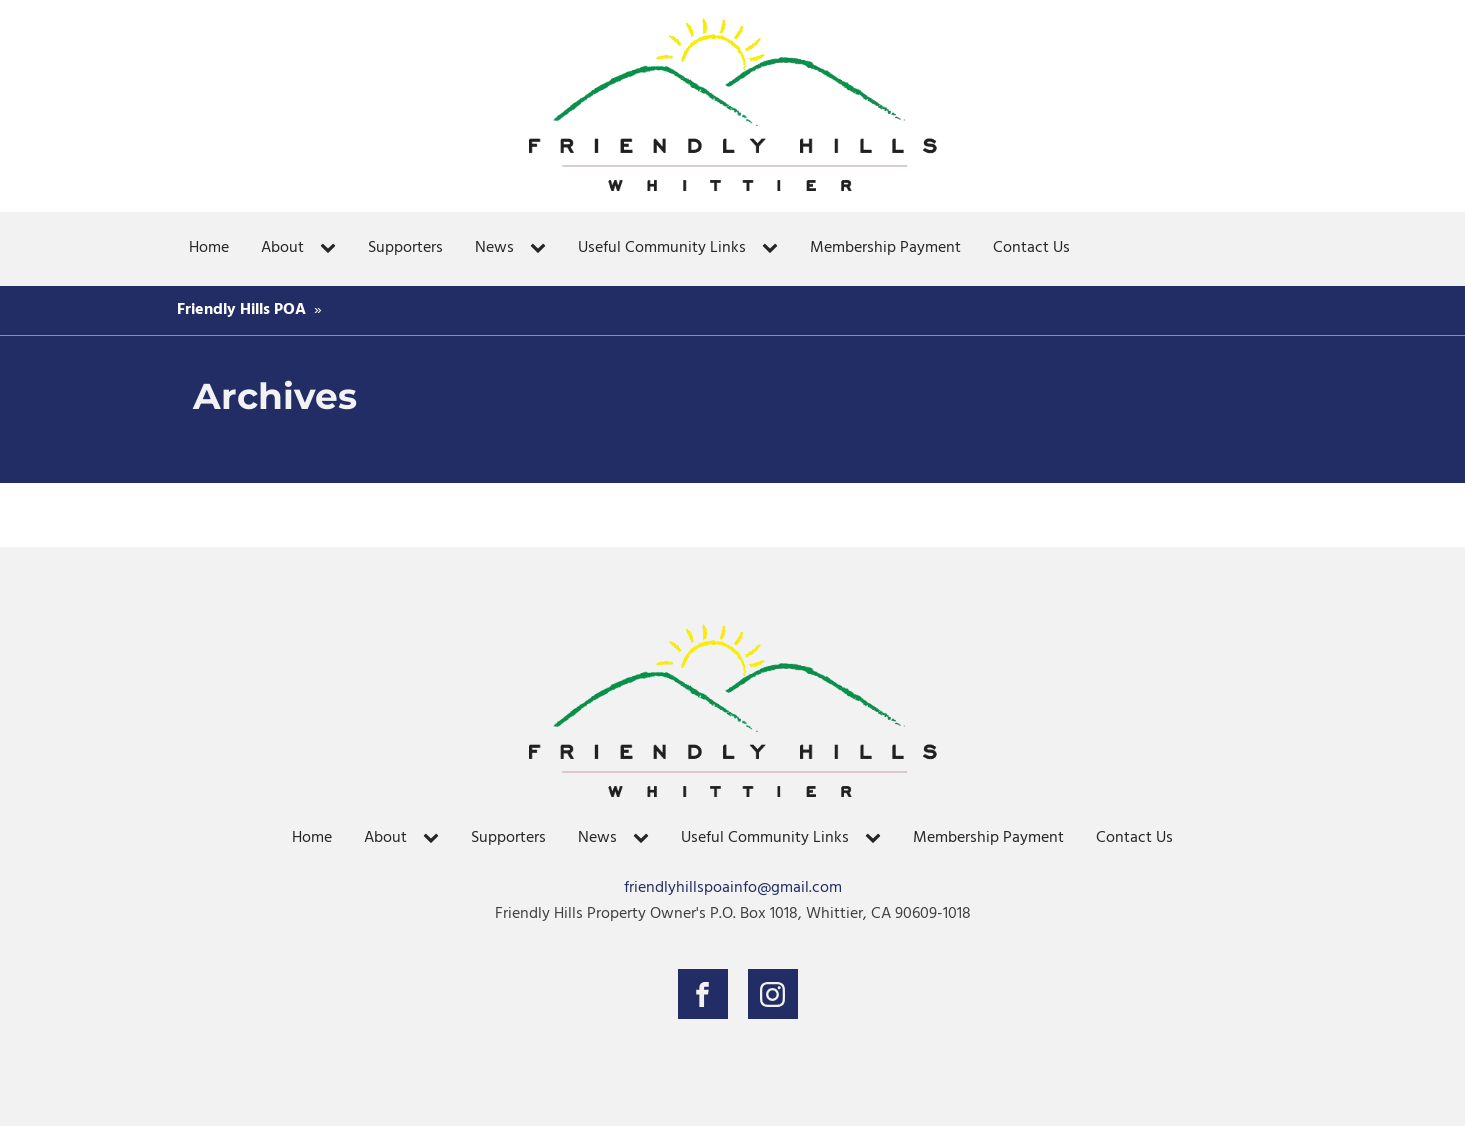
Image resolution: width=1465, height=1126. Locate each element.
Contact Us (1031, 248)
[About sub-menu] (332, 249)
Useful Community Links (662, 248)
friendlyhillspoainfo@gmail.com (733, 888)
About (282, 248)
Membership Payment (885, 248)
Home (209, 248)
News (494, 248)
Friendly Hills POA (241, 310)
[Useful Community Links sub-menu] (774, 249)
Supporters (405, 248)
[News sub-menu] (542, 249)
